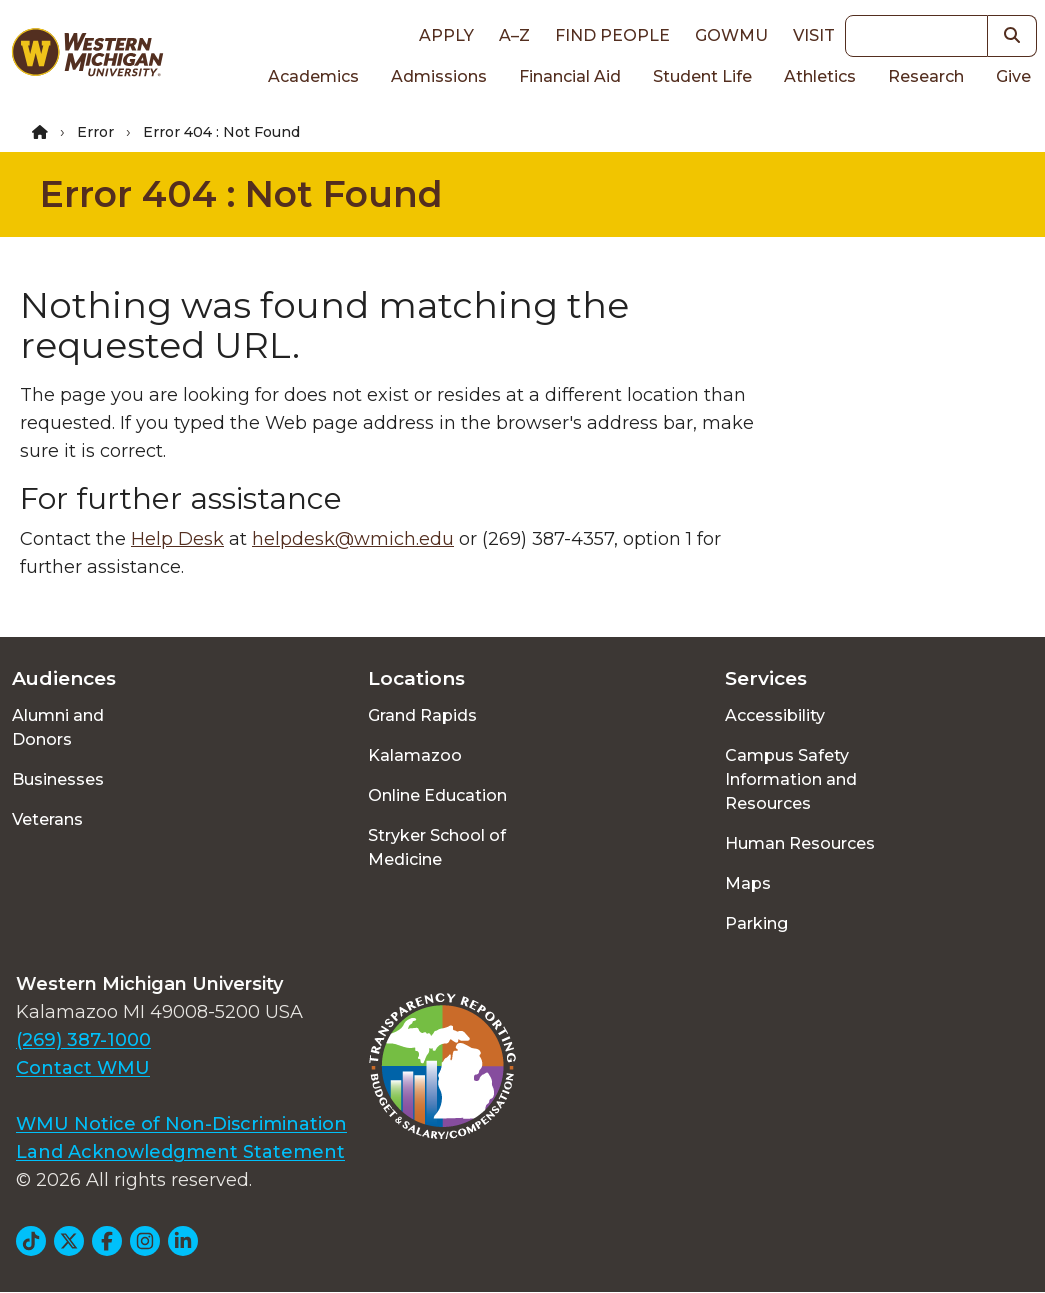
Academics (313, 76)
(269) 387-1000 (83, 1040)
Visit (814, 35)
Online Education (437, 795)
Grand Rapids (422, 715)
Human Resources (800, 843)
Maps (748, 883)
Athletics (820, 76)
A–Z (514, 35)
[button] (1012, 36)
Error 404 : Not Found (241, 194)
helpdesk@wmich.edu (353, 539)
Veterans (47, 819)
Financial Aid (570, 76)
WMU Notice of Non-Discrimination (181, 1124)
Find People (612, 35)
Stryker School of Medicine (437, 847)
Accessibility (775, 715)
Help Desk (177, 539)
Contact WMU (83, 1068)
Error (95, 132)
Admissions (439, 76)
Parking (756, 923)
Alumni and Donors (58, 727)
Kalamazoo (415, 755)
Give (1013, 76)
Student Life (702, 76)
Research (926, 76)
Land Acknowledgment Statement (180, 1152)
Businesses (58, 779)
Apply (446, 35)
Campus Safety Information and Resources (791, 779)
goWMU (731, 35)
